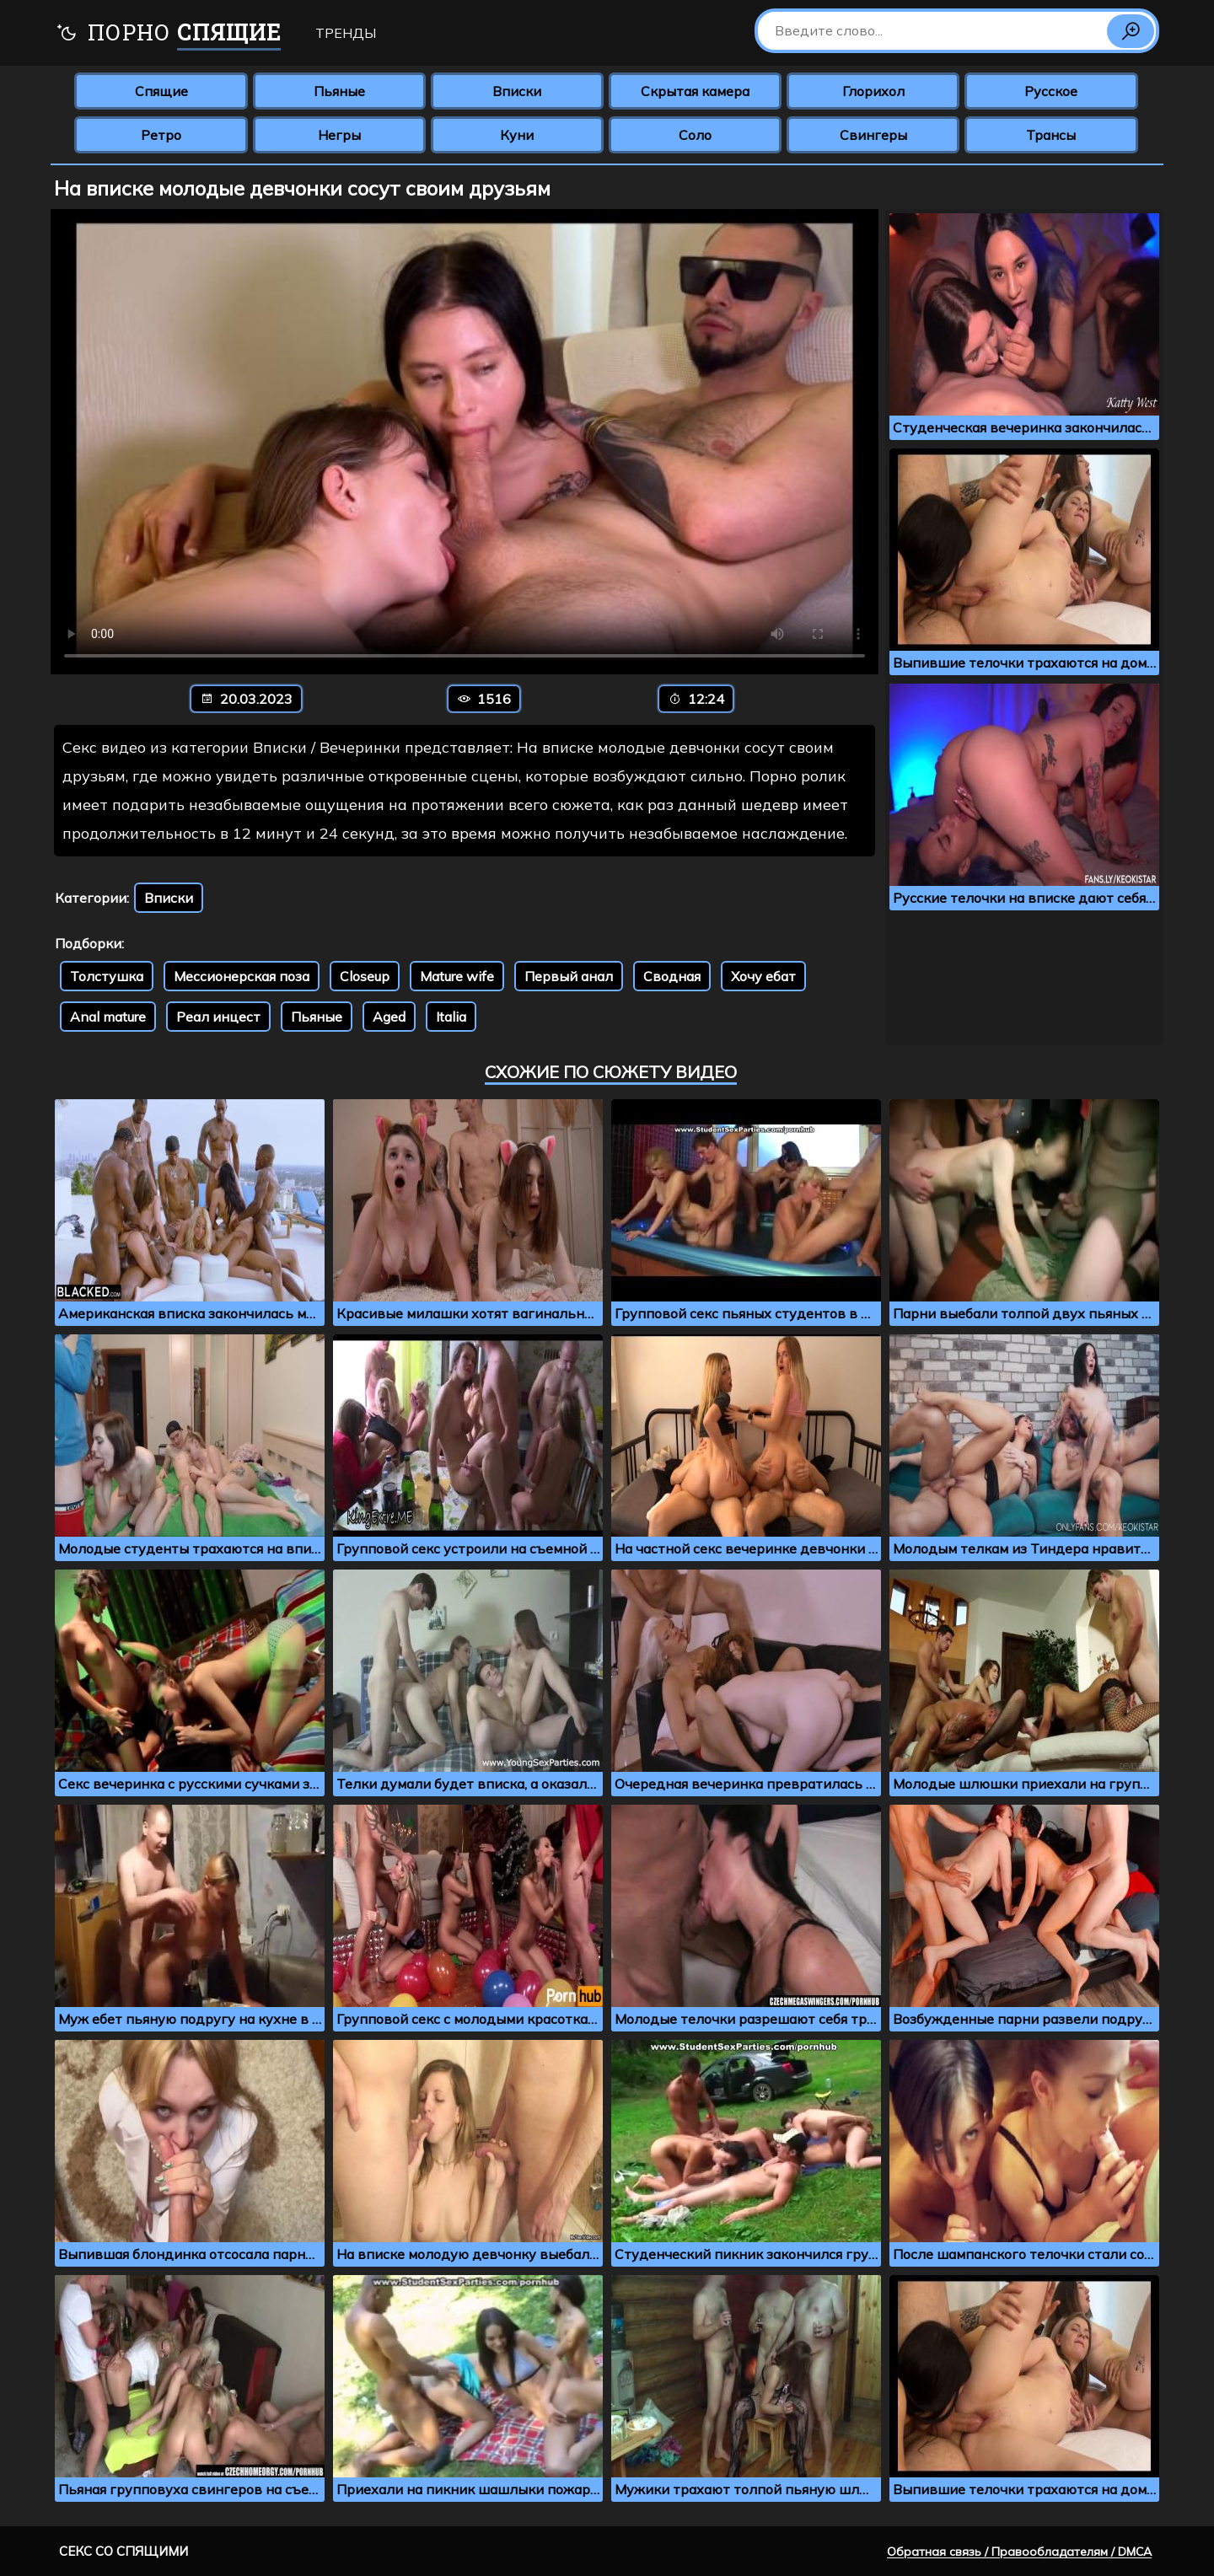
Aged (389, 1016)
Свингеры (873, 134)
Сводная (672, 976)
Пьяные (339, 91)
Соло (695, 134)
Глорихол (873, 91)
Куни (517, 134)
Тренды (345, 32)
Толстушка (106, 976)
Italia (451, 1016)
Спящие (161, 91)
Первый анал (568, 976)
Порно (168, 34)
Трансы (1051, 134)
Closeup (364, 976)
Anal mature (108, 1016)
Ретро (161, 134)
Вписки (516, 91)
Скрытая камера (695, 91)
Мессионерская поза (241, 976)
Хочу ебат (763, 976)
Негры (339, 134)
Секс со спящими (123, 2551)
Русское (1050, 91)
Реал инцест (218, 1016)
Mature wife (457, 976)
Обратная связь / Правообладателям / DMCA (1019, 2551)
